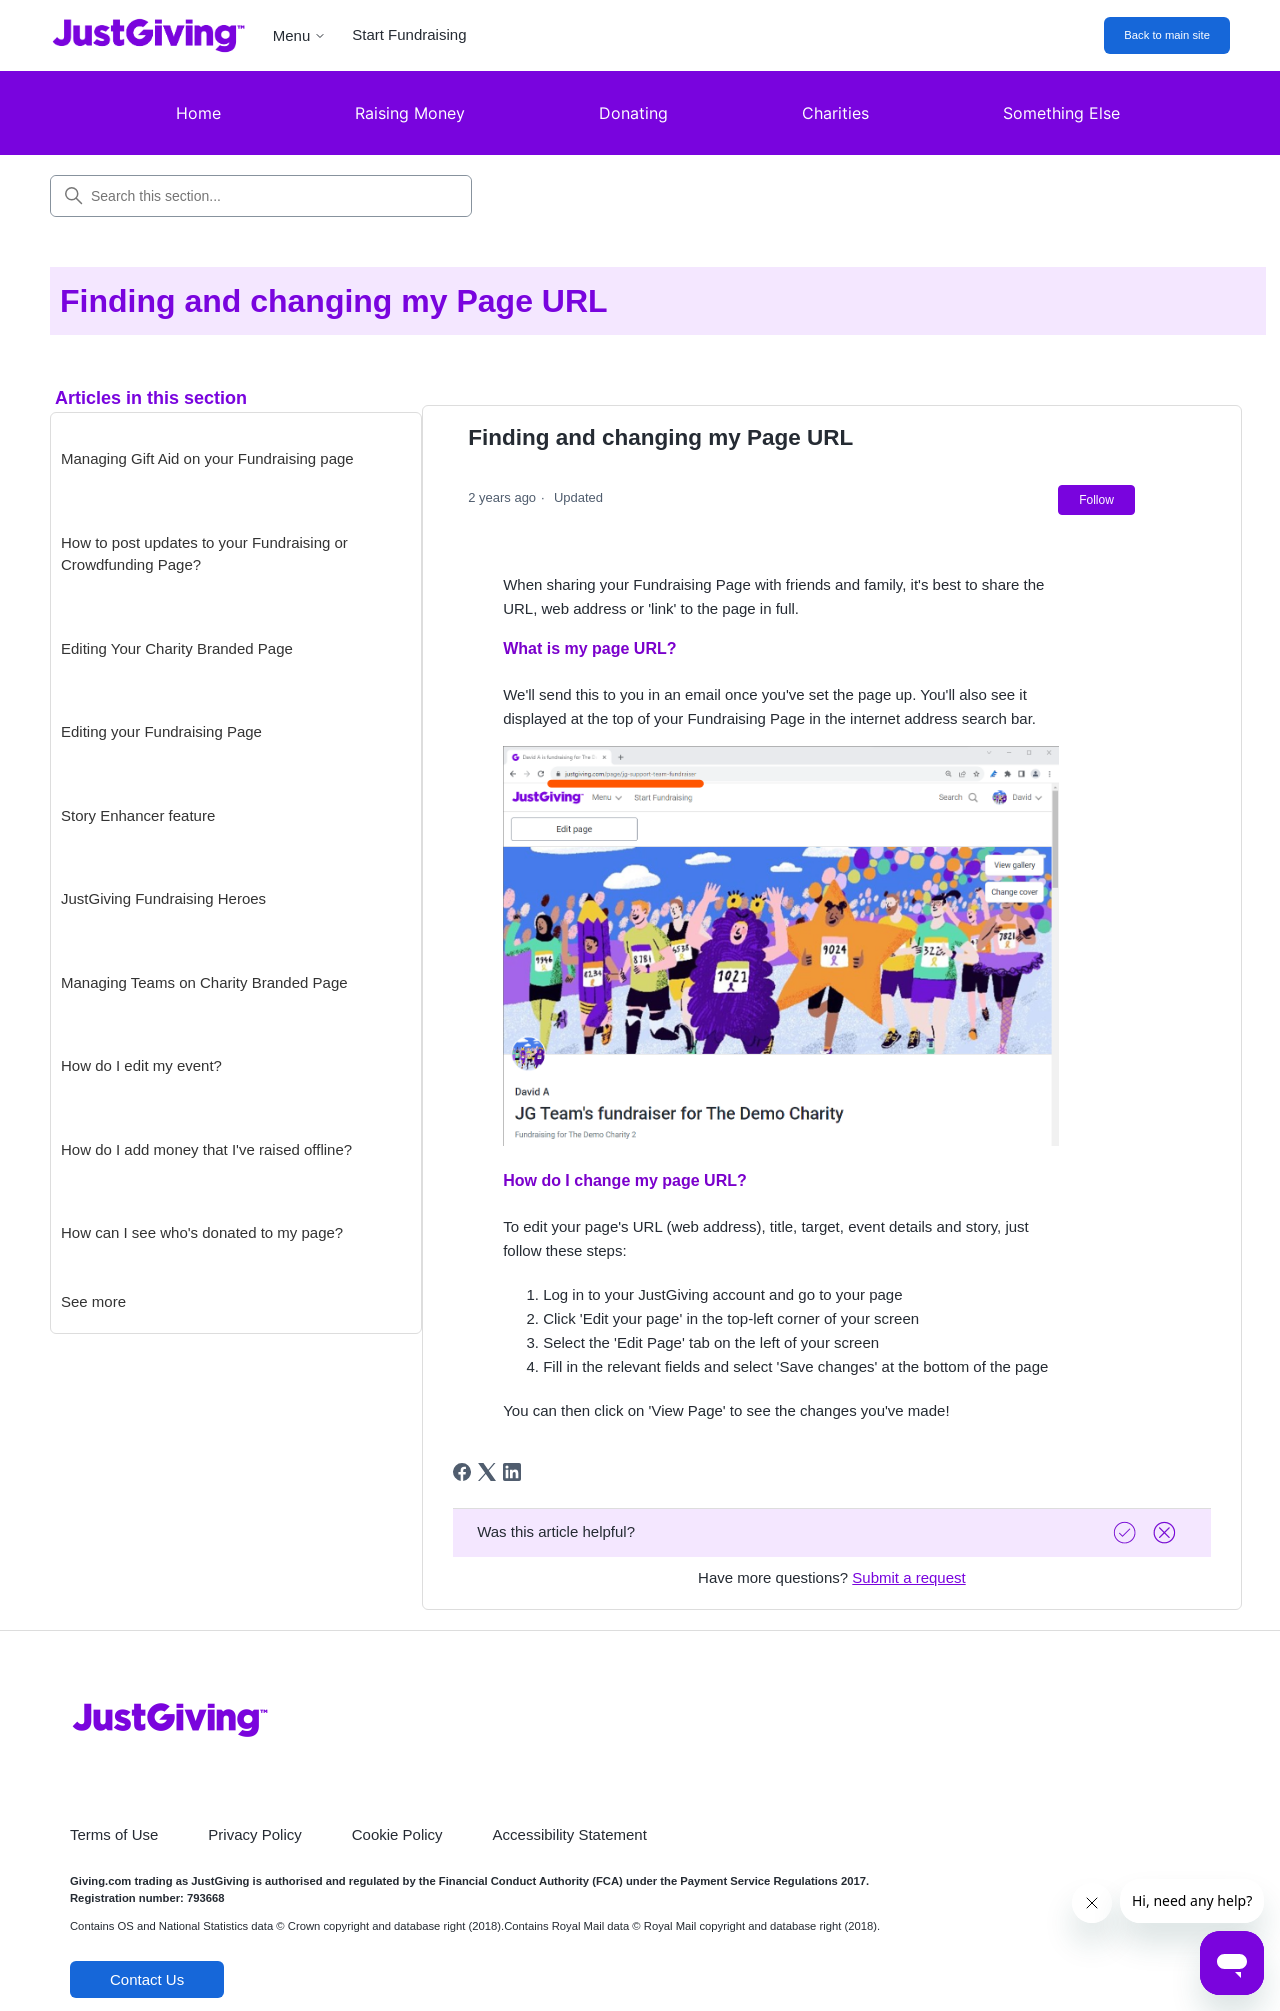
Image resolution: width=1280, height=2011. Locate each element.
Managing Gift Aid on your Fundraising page (207, 458)
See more (93, 1301)
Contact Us (147, 1979)
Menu (300, 35)
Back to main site (1167, 35)
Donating (633, 113)
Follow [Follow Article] (1096, 500)
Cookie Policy (397, 1834)
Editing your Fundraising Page (161, 731)
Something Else (1061, 113)
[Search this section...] (261, 196)
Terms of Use (114, 1834)
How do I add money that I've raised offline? (206, 1149)
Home (198, 113)
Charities (835, 113)
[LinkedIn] (512, 1472)
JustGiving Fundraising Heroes (163, 898)
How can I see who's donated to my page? (202, 1232)
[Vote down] (1167, 1532)
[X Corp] (487, 1472)
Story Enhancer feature (138, 815)
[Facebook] (462, 1472)
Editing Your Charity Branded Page (177, 648)
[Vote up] (1127, 1532)
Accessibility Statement (570, 1834)
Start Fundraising (409, 34)
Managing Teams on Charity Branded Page (204, 982)
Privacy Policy (254, 1834)
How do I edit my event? (141, 1065)
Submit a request (908, 1577)
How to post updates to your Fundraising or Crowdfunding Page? (204, 554)
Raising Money (410, 113)
